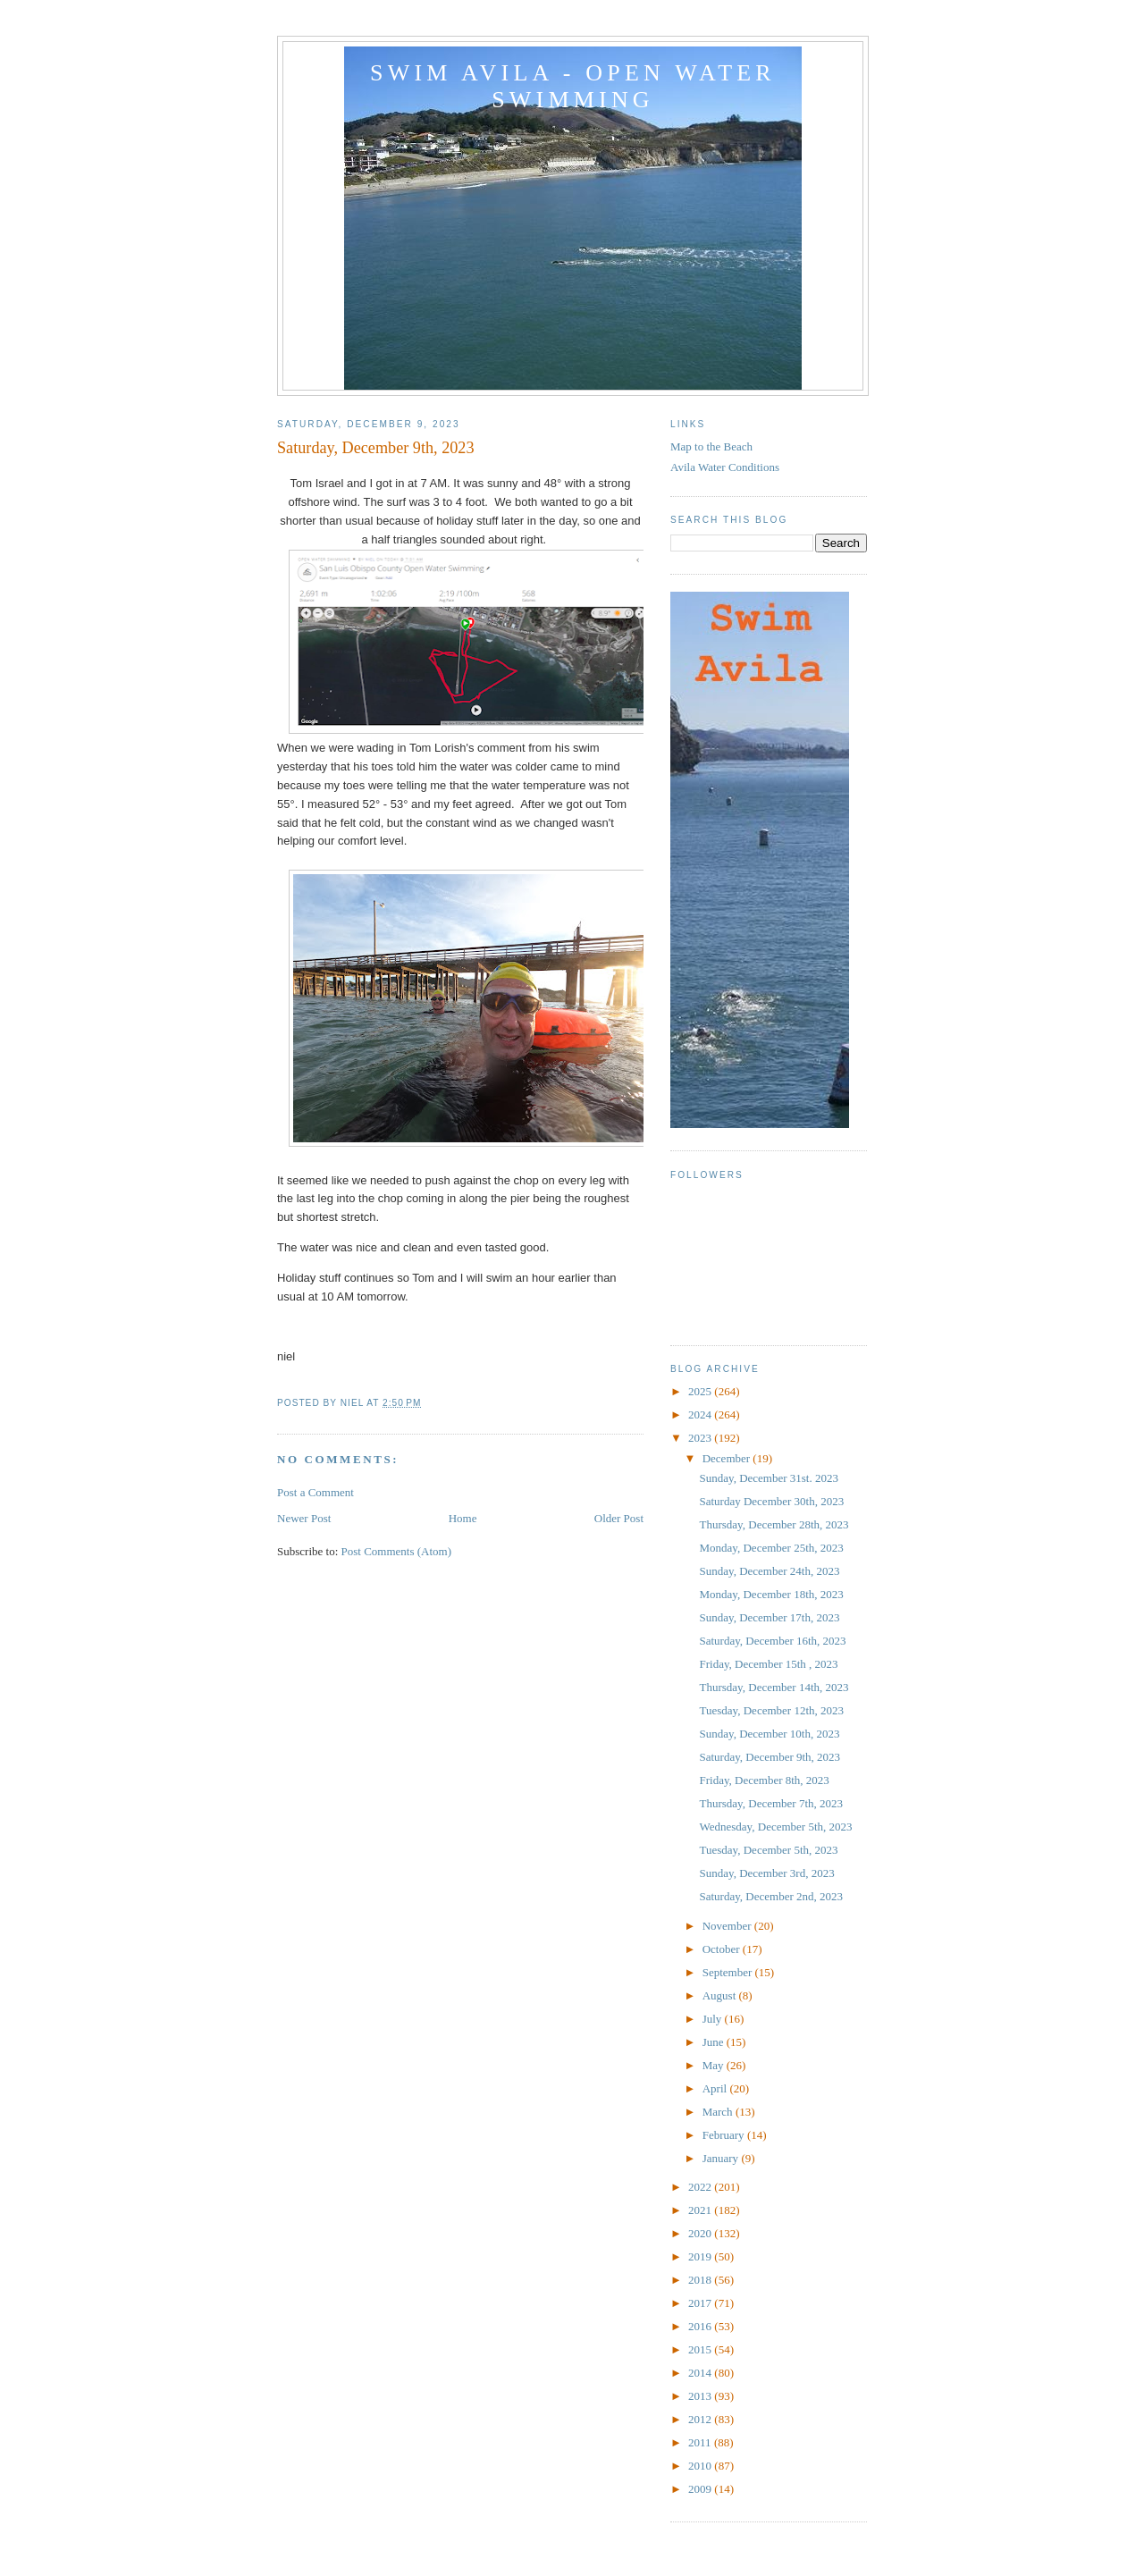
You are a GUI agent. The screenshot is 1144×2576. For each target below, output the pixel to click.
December (727, 1458)
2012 (701, 2419)
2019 (701, 2256)
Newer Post (304, 1518)
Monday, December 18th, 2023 (771, 1594)
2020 (701, 2233)
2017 (701, 2303)
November (728, 1925)
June (714, 2042)
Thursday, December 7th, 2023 (771, 1803)
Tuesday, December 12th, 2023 (771, 1710)
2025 (701, 1391)
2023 (701, 1437)
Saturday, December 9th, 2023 (769, 1757)
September (728, 1972)
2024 (701, 1414)
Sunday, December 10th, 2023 (769, 1733)
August (720, 1995)
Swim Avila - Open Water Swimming (573, 86)
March (719, 2111)
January (722, 2158)
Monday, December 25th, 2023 (771, 1547)
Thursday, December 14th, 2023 (773, 1687)
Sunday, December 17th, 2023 (769, 1617)
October (722, 1949)
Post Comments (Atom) (396, 1551)
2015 (701, 2349)
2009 (701, 2489)
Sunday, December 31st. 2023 (768, 1478)
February (724, 2135)
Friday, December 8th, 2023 (764, 1780)
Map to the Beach (711, 446)
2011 (701, 2442)
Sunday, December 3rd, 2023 (766, 1873)
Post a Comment (315, 1492)
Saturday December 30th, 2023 (771, 1501)
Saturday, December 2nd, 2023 (771, 1896)
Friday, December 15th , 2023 (768, 1664)
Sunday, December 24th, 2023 (769, 1571)
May (714, 2065)
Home (463, 1518)
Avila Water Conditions (724, 467)
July (713, 2018)
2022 (701, 2186)
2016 (701, 2326)
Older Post (619, 1518)
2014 (701, 2372)
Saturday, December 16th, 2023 (772, 1640)
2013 (701, 2396)
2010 (701, 2465)
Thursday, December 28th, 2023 (773, 1524)
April (716, 2088)
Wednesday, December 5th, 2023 (775, 1826)
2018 (701, 2279)
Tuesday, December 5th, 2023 (768, 1849)
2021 (701, 2210)
